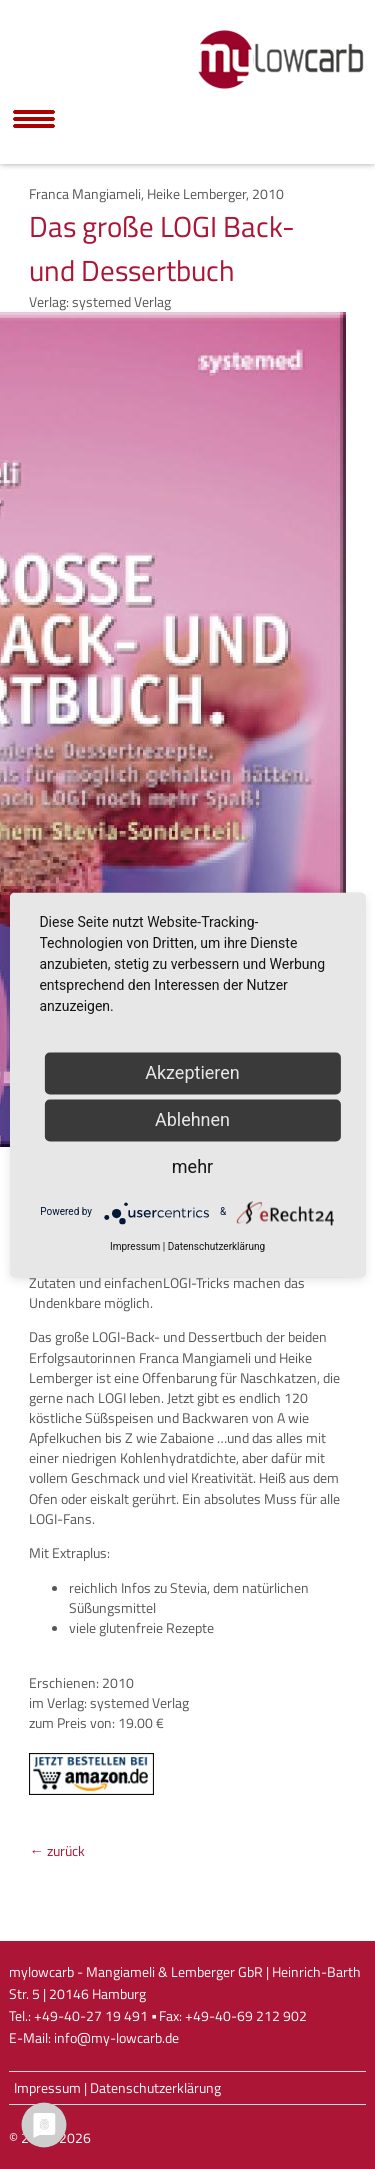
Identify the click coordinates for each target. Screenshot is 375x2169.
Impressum (47, 2088)
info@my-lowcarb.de (116, 2038)
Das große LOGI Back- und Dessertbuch (162, 248)
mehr (192, 1166)
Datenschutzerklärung (155, 2088)
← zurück (56, 1851)
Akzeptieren (192, 1072)
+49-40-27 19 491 (91, 2016)
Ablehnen (192, 1119)
